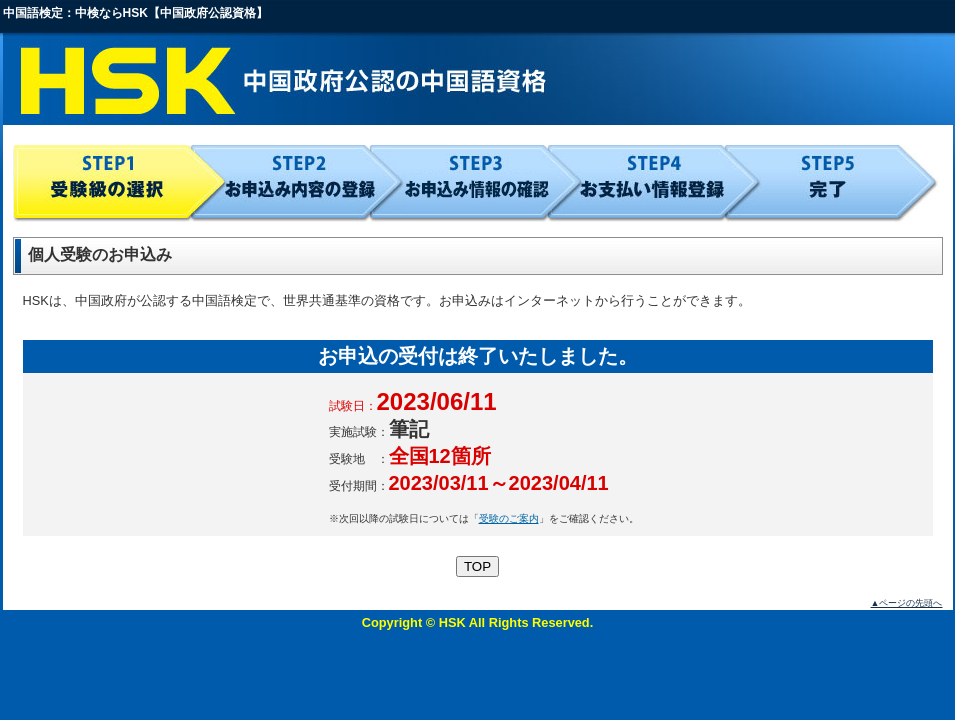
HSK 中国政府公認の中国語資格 (478, 80)
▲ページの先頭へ (907, 603)
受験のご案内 (509, 518)
